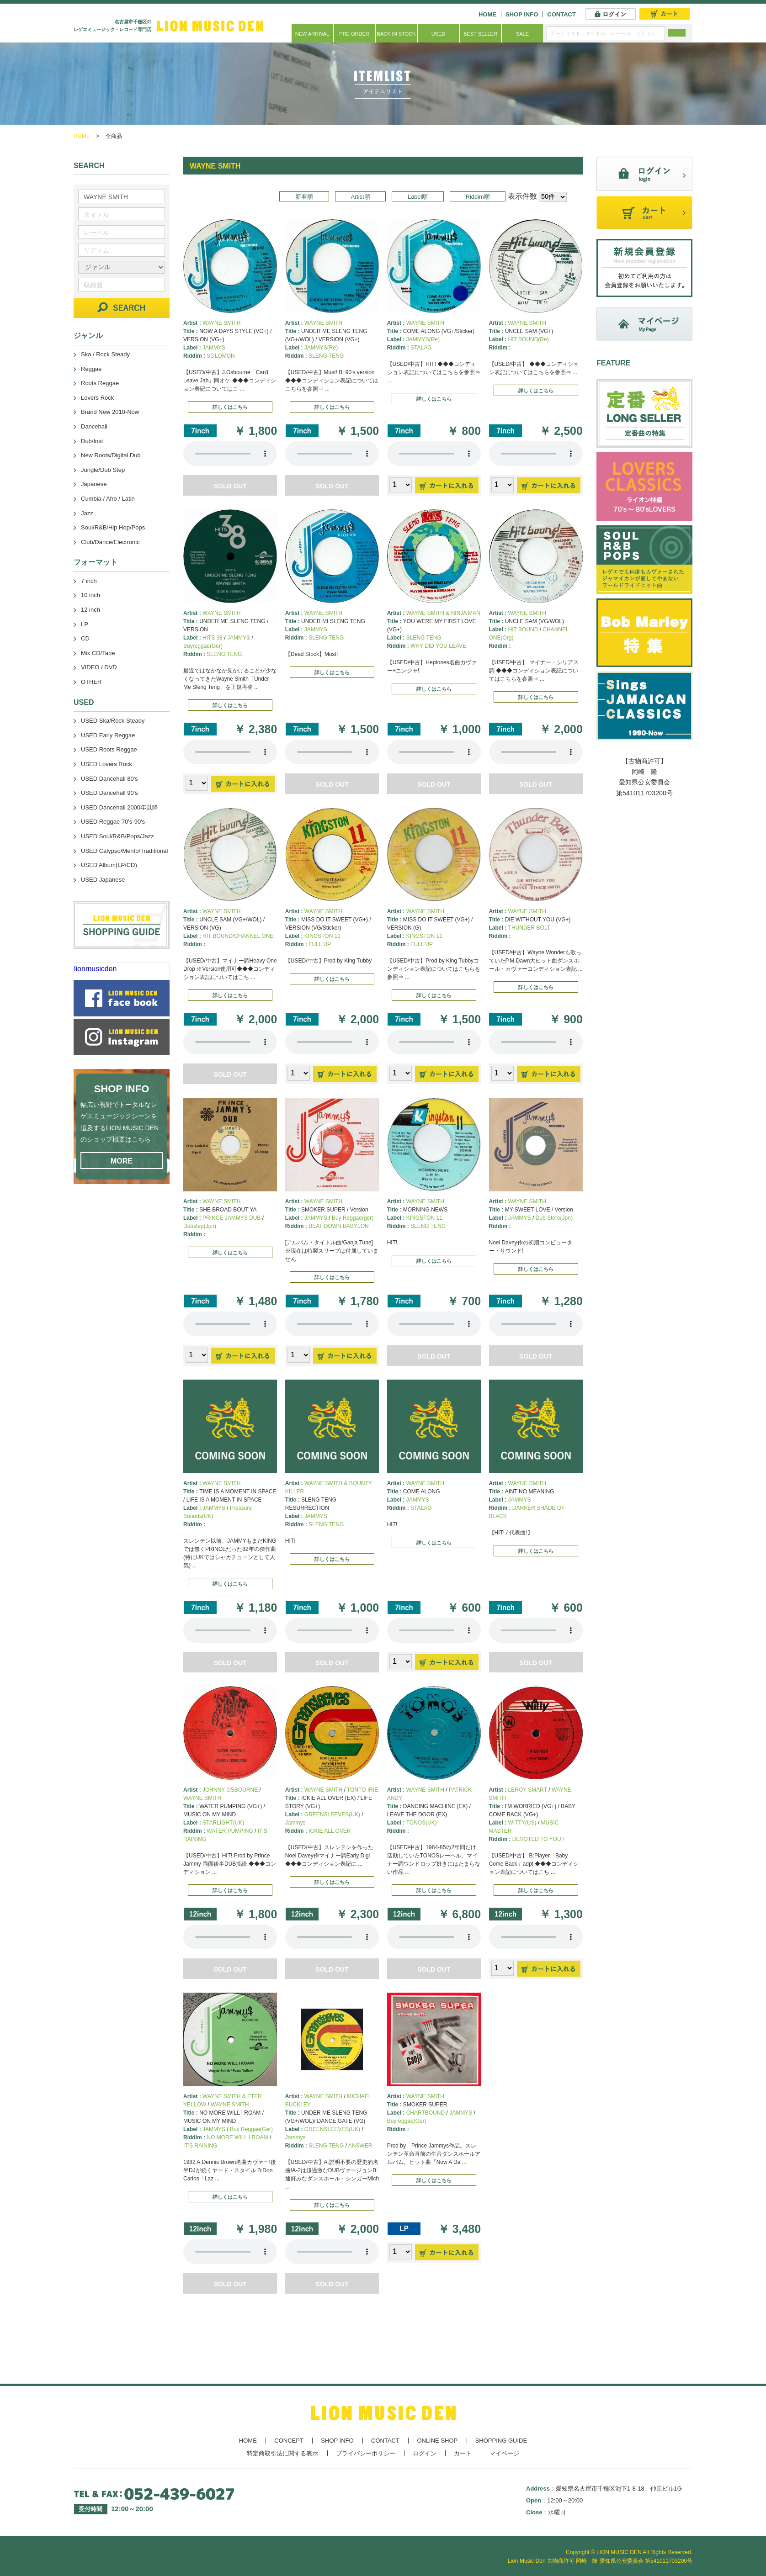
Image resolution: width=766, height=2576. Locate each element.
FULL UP (320, 944)
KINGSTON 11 (322, 936)
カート (463, 2453)
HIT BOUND (523, 629)
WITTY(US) (522, 1823)
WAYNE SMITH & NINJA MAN (443, 613)
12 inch (90, 609)
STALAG (420, 347)
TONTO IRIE (362, 1790)
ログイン (424, 2453)
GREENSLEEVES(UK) (332, 1814)
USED (438, 34)
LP (84, 624)
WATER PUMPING (230, 1831)
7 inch (89, 580)
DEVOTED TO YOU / (538, 1839)
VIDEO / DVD (99, 667)
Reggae (91, 368)
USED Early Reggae (108, 735)
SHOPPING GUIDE (501, 2441)
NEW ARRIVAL (312, 34)
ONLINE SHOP (437, 2441)
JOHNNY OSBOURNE (230, 1790)
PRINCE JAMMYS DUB (231, 1218)
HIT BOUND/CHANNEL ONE (237, 936)
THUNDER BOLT (529, 928)
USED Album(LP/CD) (109, 865)
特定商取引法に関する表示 (282, 2453)
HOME (487, 14)
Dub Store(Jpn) (554, 1218)
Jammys (295, 1823)
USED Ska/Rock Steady (112, 720)
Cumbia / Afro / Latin (108, 498)
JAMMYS (213, 347)
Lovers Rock (97, 397)
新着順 (304, 196)
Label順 (418, 196)
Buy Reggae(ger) (352, 1218)
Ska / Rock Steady (105, 354)
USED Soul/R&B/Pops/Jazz (117, 836)
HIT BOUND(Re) (528, 339)
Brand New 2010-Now (110, 411)
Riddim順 (478, 196)
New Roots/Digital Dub (111, 455)
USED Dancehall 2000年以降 (119, 807)
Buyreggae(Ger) (203, 646)
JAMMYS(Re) (321, 347)
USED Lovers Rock (106, 764)
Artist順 (360, 196)
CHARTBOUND (425, 2113)
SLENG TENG (326, 356)
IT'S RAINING (200, 2145)
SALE (522, 34)
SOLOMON (220, 356)
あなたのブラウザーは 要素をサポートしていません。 (230, 453)
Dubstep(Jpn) (199, 1226)
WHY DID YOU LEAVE (438, 646)
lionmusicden (95, 969)
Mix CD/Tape (98, 653)
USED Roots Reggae (109, 749)
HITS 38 (212, 638)
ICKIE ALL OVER (330, 1831)
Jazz (87, 513)
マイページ (504, 2453)
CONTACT (561, 14)
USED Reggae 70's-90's (113, 821)
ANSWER (360, 2145)
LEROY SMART (527, 1790)
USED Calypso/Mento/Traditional (124, 850)
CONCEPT (288, 2441)
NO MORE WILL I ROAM (237, 2137)
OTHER (91, 681)
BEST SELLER (480, 34)
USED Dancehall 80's (109, 778)
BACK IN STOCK (396, 34)
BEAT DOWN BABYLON (339, 1226)
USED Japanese (103, 879)
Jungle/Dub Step (103, 469)
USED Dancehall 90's (109, 792)
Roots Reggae (100, 383)
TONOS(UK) (421, 1823)
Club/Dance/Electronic (110, 542)
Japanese (93, 484)
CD (85, 638)
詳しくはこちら (230, 407)
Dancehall (94, 426)
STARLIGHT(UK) (223, 1823)
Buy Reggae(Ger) (251, 2129)
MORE (122, 1161)
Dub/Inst (92, 441)
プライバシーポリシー (365, 2453)
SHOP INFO (521, 14)
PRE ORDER (354, 34)
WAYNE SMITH (221, 323)
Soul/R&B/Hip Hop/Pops (113, 527)
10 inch (90, 595)
